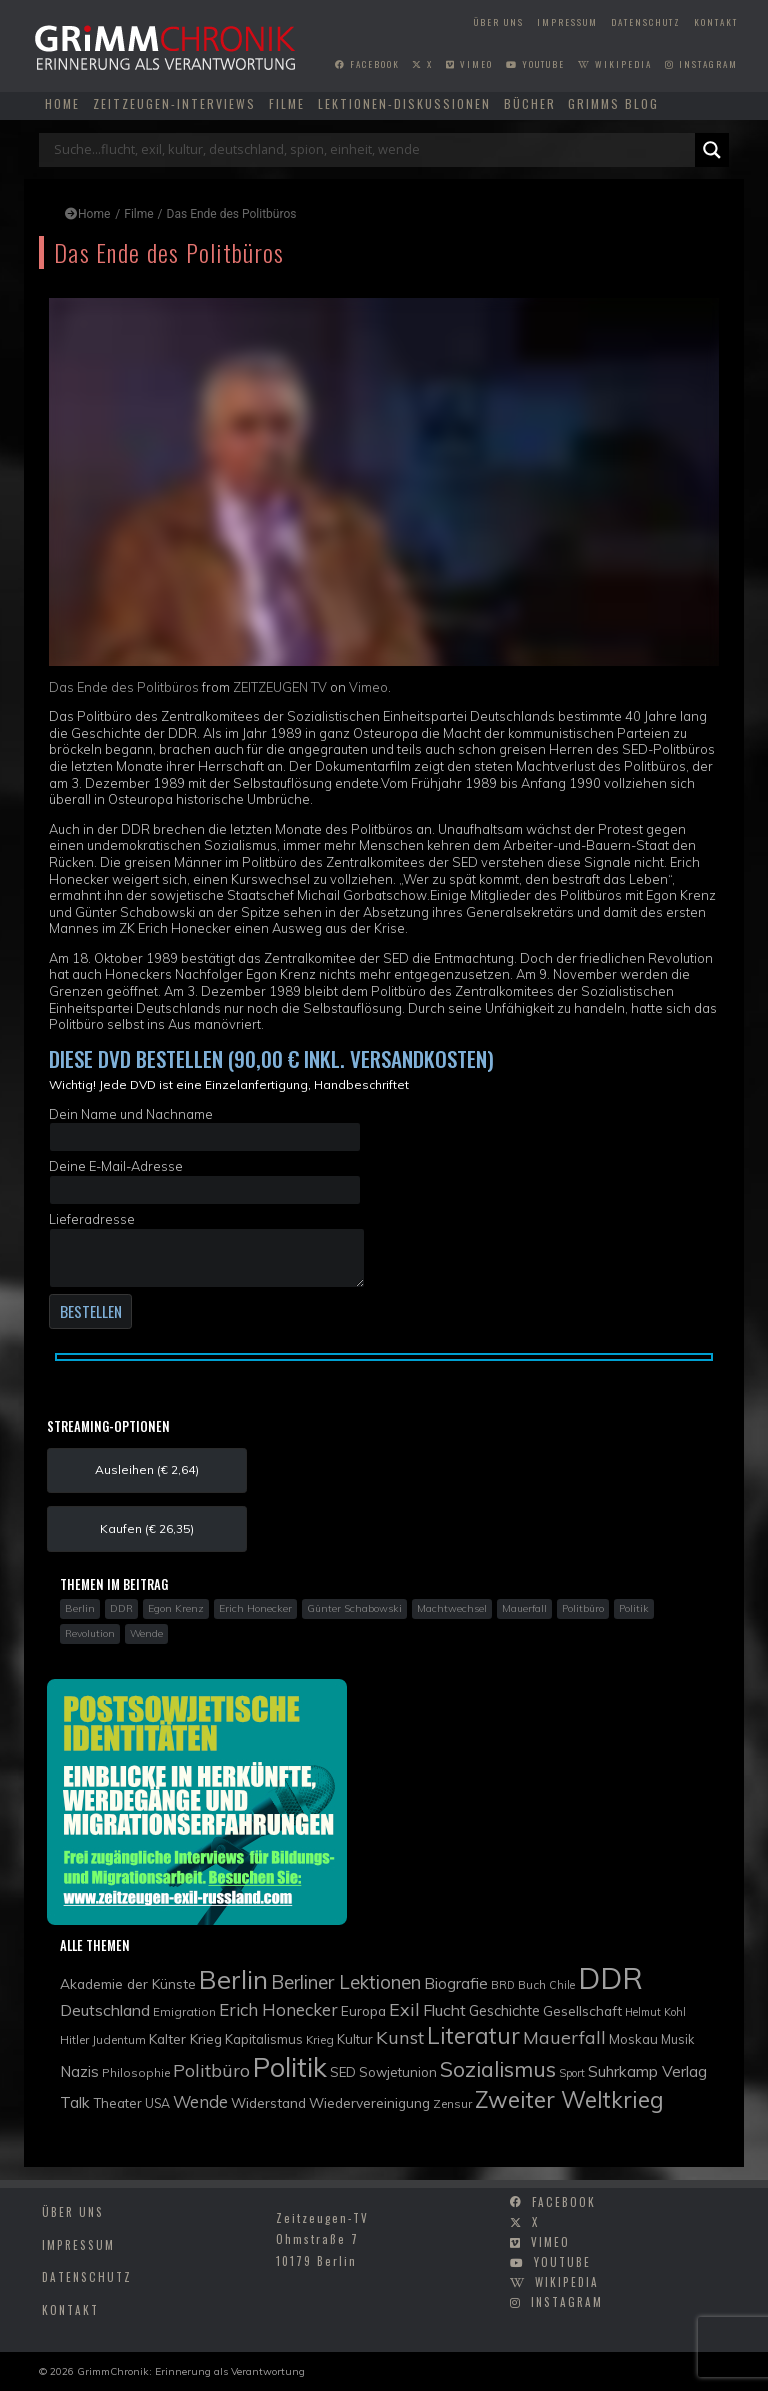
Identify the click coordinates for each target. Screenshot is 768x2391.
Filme (287, 103)
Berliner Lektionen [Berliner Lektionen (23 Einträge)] (346, 1982)
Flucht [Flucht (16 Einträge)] (444, 2010)
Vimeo (368, 687)
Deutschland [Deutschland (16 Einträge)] (105, 2010)
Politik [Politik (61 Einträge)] (290, 2067)
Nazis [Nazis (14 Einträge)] (79, 2071)
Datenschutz (646, 22)
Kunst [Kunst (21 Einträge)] (400, 2037)
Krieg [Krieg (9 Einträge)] (320, 2039)
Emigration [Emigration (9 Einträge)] (184, 2011)
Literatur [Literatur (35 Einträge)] (473, 2035)
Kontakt (716, 22)
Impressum (567, 22)
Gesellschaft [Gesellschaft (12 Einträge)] (582, 2010)
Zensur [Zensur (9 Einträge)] (452, 2103)
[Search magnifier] (712, 150)
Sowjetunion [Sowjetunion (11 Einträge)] (398, 2072)
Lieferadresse (207, 1249)
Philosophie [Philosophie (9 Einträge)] (136, 2072)
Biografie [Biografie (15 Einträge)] (456, 1983)
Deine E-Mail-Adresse (205, 1181)
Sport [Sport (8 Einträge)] (572, 2073)
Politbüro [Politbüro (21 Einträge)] (211, 2070)
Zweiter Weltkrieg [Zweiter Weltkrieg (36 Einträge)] (569, 2099)
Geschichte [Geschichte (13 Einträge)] (504, 2010)
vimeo (469, 64)
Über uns (499, 22)
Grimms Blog (613, 103)
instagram (701, 64)
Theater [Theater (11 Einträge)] (117, 2103)
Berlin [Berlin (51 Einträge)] (233, 1979)
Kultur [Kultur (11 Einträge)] (355, 2039)
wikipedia (615, 64)
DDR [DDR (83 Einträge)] (610, 1978)
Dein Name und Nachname (205, 1129)
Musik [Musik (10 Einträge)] (677, 2039)
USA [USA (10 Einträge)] (157, 2103)
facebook (367, 64)
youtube (535, 64)
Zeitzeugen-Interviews (174, 103)
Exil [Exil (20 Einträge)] (404, 2009)
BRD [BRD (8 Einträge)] (503, 1985)
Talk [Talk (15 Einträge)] (75, 2102)
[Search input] (372, 150)
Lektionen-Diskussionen (404, 103)
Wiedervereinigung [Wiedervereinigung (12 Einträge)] (369, 2102)
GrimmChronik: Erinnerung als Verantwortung (191, 2371)
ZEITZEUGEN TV (280, 687)
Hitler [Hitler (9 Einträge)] (74, 2039)
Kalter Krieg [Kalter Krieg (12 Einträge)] (185, 2038)
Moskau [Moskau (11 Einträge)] (633, 2039)
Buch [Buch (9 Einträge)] (532, 1984)
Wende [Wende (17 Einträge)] (200, 2101)
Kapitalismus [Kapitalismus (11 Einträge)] (264, 2039)
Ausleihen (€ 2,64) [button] (147, 1469)
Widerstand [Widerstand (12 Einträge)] (268, 2102)
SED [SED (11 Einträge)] (343, 2072)
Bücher (530, 103)
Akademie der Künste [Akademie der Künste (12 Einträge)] (128, 1983)
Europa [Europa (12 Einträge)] (363, 2010)
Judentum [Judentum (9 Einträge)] (119, 2039)
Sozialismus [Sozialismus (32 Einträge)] (498, 2068)
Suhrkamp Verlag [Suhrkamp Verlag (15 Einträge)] (647, 2071)
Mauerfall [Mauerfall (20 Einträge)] (564, 2037)
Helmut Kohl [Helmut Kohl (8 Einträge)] (655, 2012)
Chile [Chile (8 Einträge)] (562, 1985)
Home (62, 103)
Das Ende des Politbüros (124, 687)
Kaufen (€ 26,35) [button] (147, 1528)
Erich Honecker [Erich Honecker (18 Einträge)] (278, 2009)
